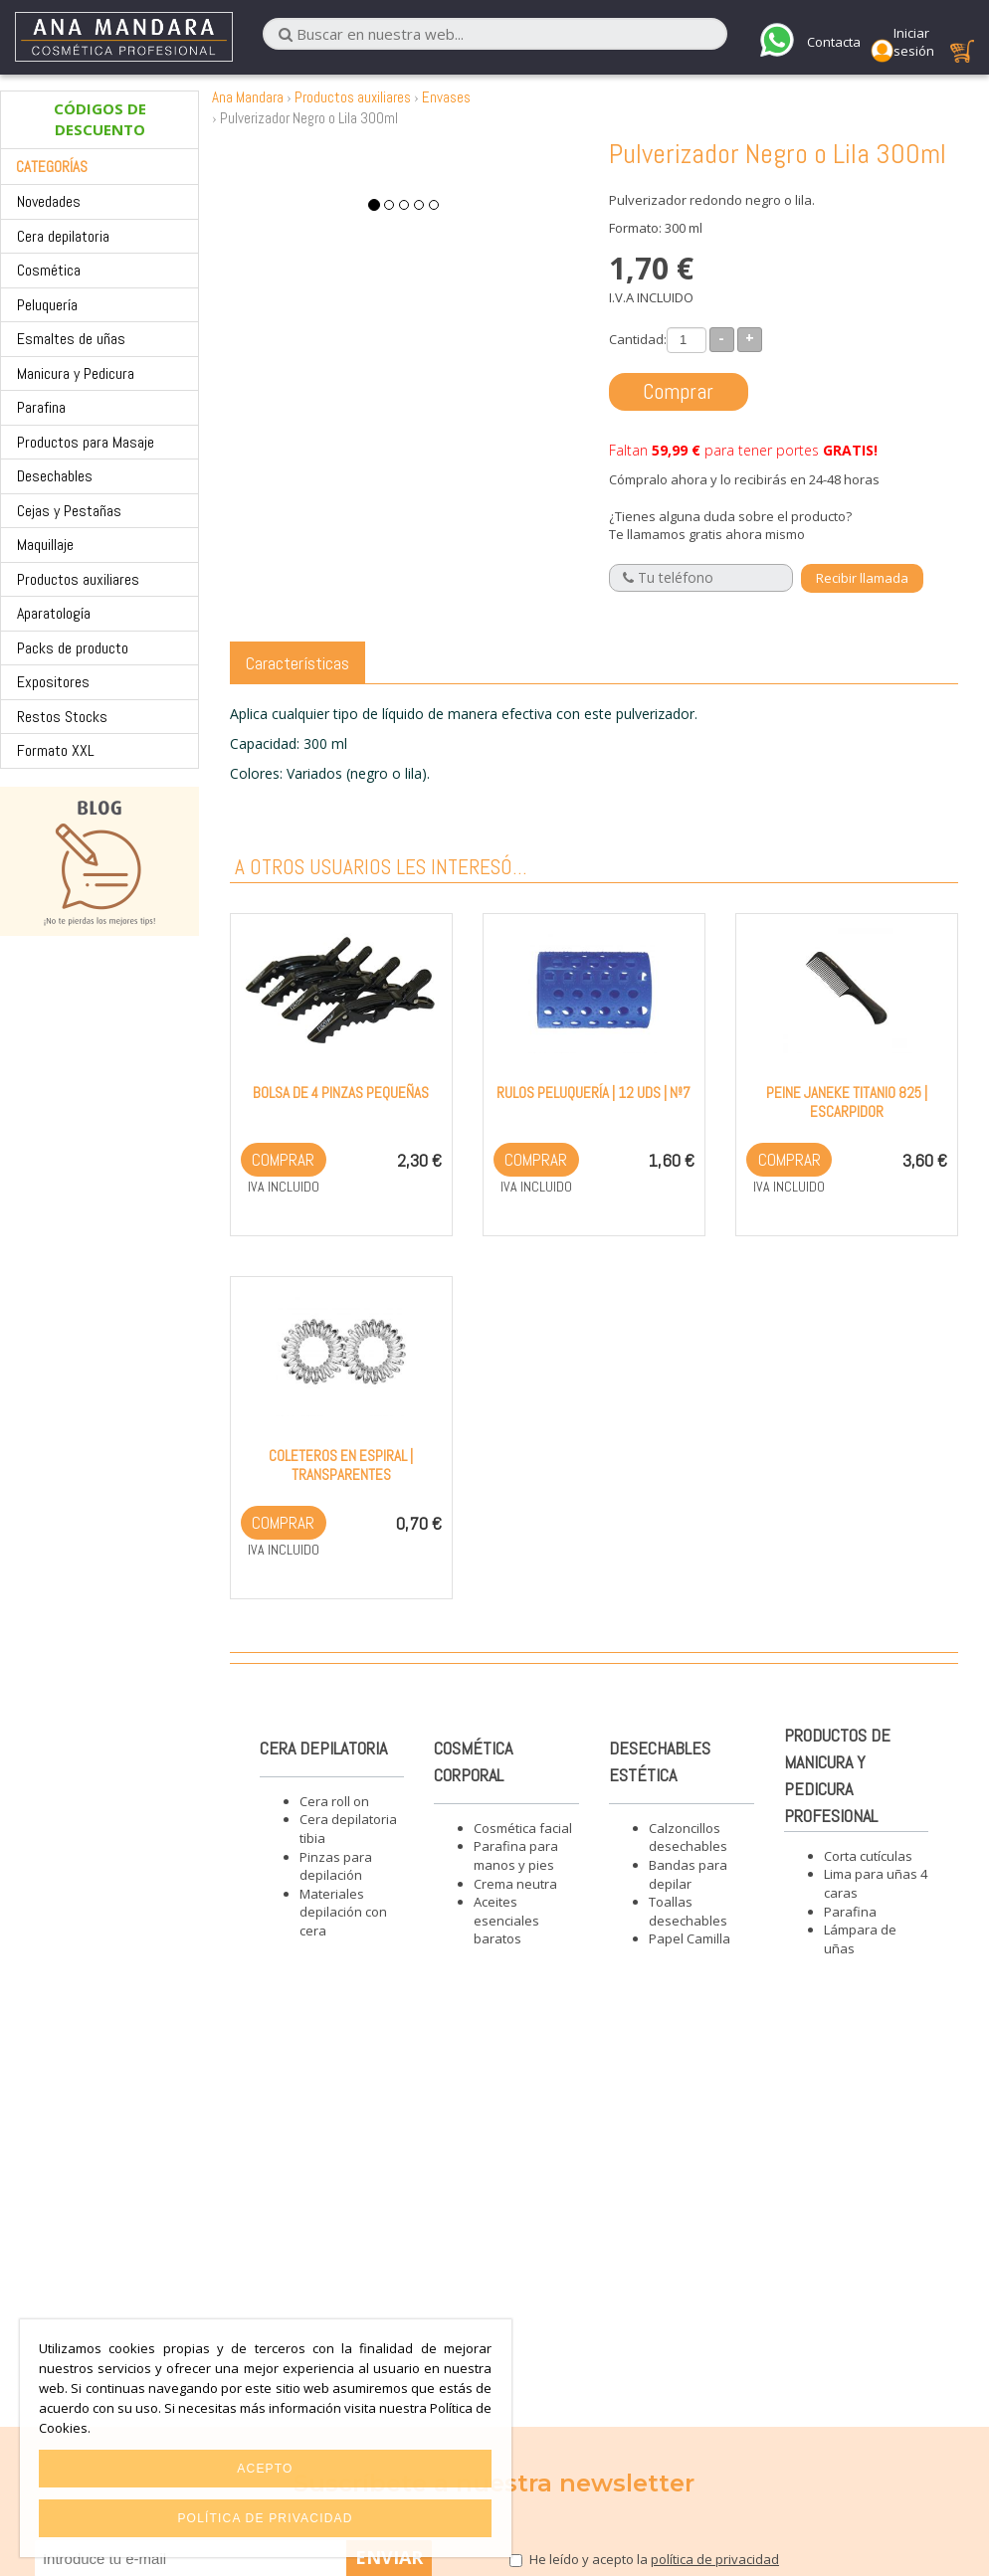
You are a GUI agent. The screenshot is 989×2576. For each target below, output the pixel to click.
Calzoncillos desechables (688, 1837)
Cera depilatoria (63, 236)
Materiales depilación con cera (343, 1912)
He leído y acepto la (654, 2559)
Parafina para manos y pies (516, 1855)
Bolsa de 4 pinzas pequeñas (341, 1092)
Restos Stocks (62, 716)
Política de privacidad (264, 2518)
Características (297, 662)
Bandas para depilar (688, 1874)
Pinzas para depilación (335, 1866)
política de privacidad (715, 2559)
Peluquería (47, 304)
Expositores (53, 681)
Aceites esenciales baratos (506, 1920)
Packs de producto (72, 648)
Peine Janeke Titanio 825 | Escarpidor (846, 1102)
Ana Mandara (248, 97)
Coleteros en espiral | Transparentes (341, 1465)
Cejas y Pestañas (69, 510)
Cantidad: (638, 339)
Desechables (55, 475)
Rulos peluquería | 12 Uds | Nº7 (593, 1092)
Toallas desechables (688, 1911)
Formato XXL (56, 750)
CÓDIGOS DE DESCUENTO (100, 118)
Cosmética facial (523, 1828)
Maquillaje (45, 544)
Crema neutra (515, 1884)
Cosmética (49, 270)
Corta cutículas (868, 1856)
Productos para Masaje (85, 442)
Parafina (41, 407)
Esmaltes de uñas (71, 338)
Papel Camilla (689, 1938)
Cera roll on (334, 1801)
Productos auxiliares (78, 579)
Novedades (49, 201)
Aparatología (54, 613)
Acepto (265, 2469)
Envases (446, 97)
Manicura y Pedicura (75, 373)
